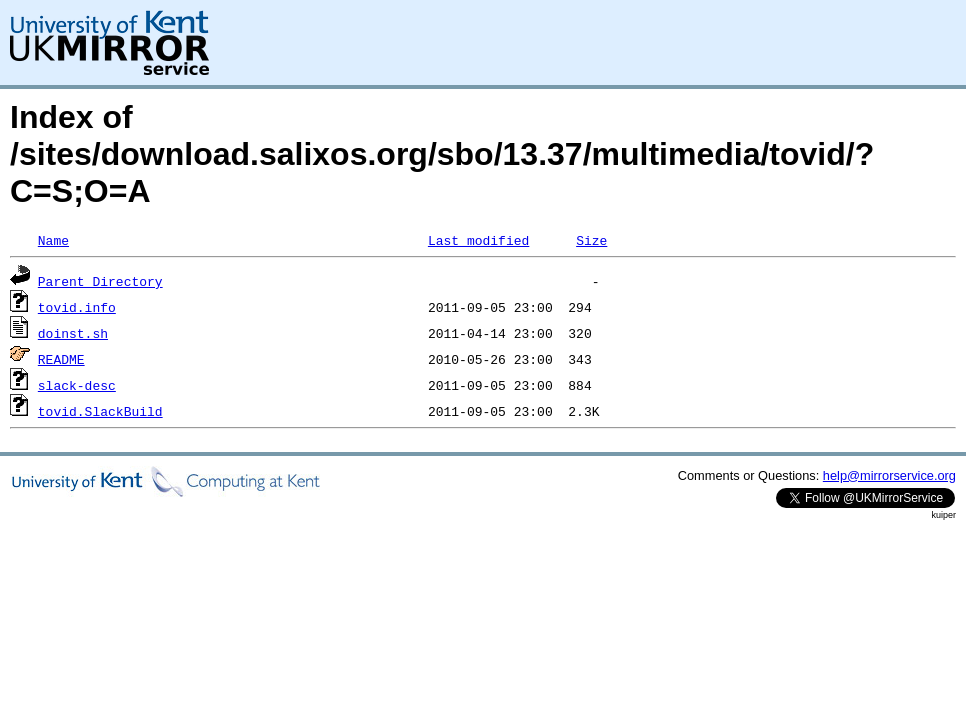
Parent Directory (100, 281)
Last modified (478, 240)
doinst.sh (73, 333)
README (61, 359)
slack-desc (77, 385)
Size (591, 240)
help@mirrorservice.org (889, 475)
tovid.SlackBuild (100, 411)
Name (53, 240)
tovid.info (77, 307)
